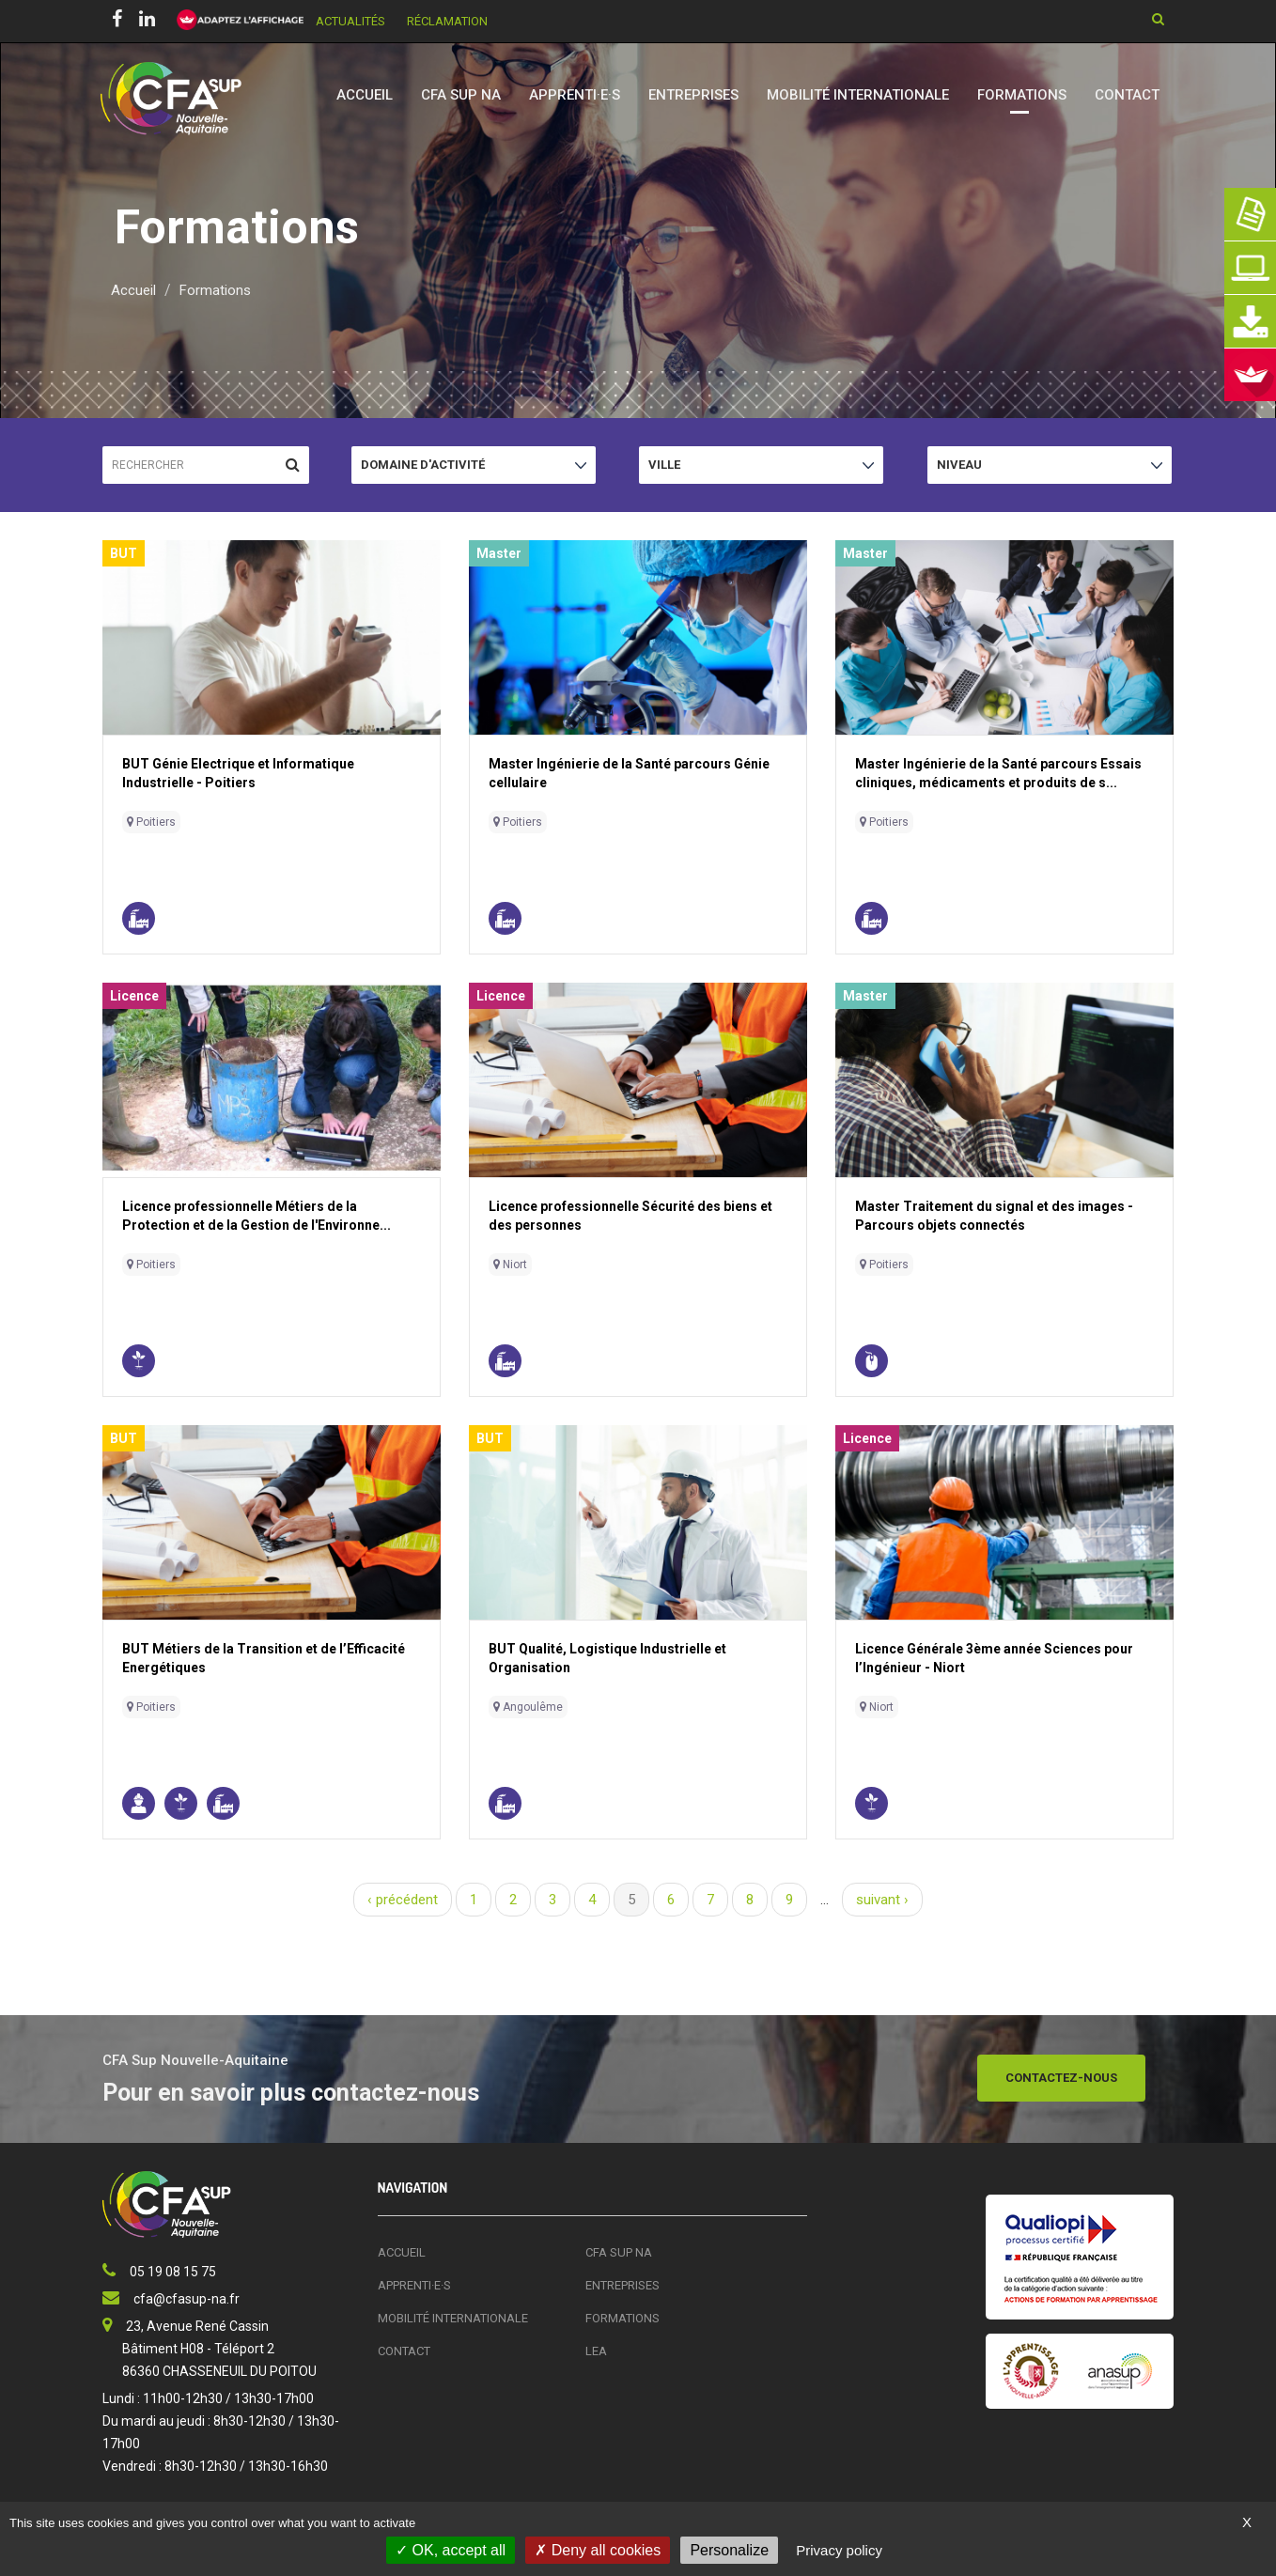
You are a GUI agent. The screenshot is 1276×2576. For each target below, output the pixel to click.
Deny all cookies (598, 2550)
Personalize (729, 2550)
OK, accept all (451, 2550)
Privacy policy (839, 2550)
